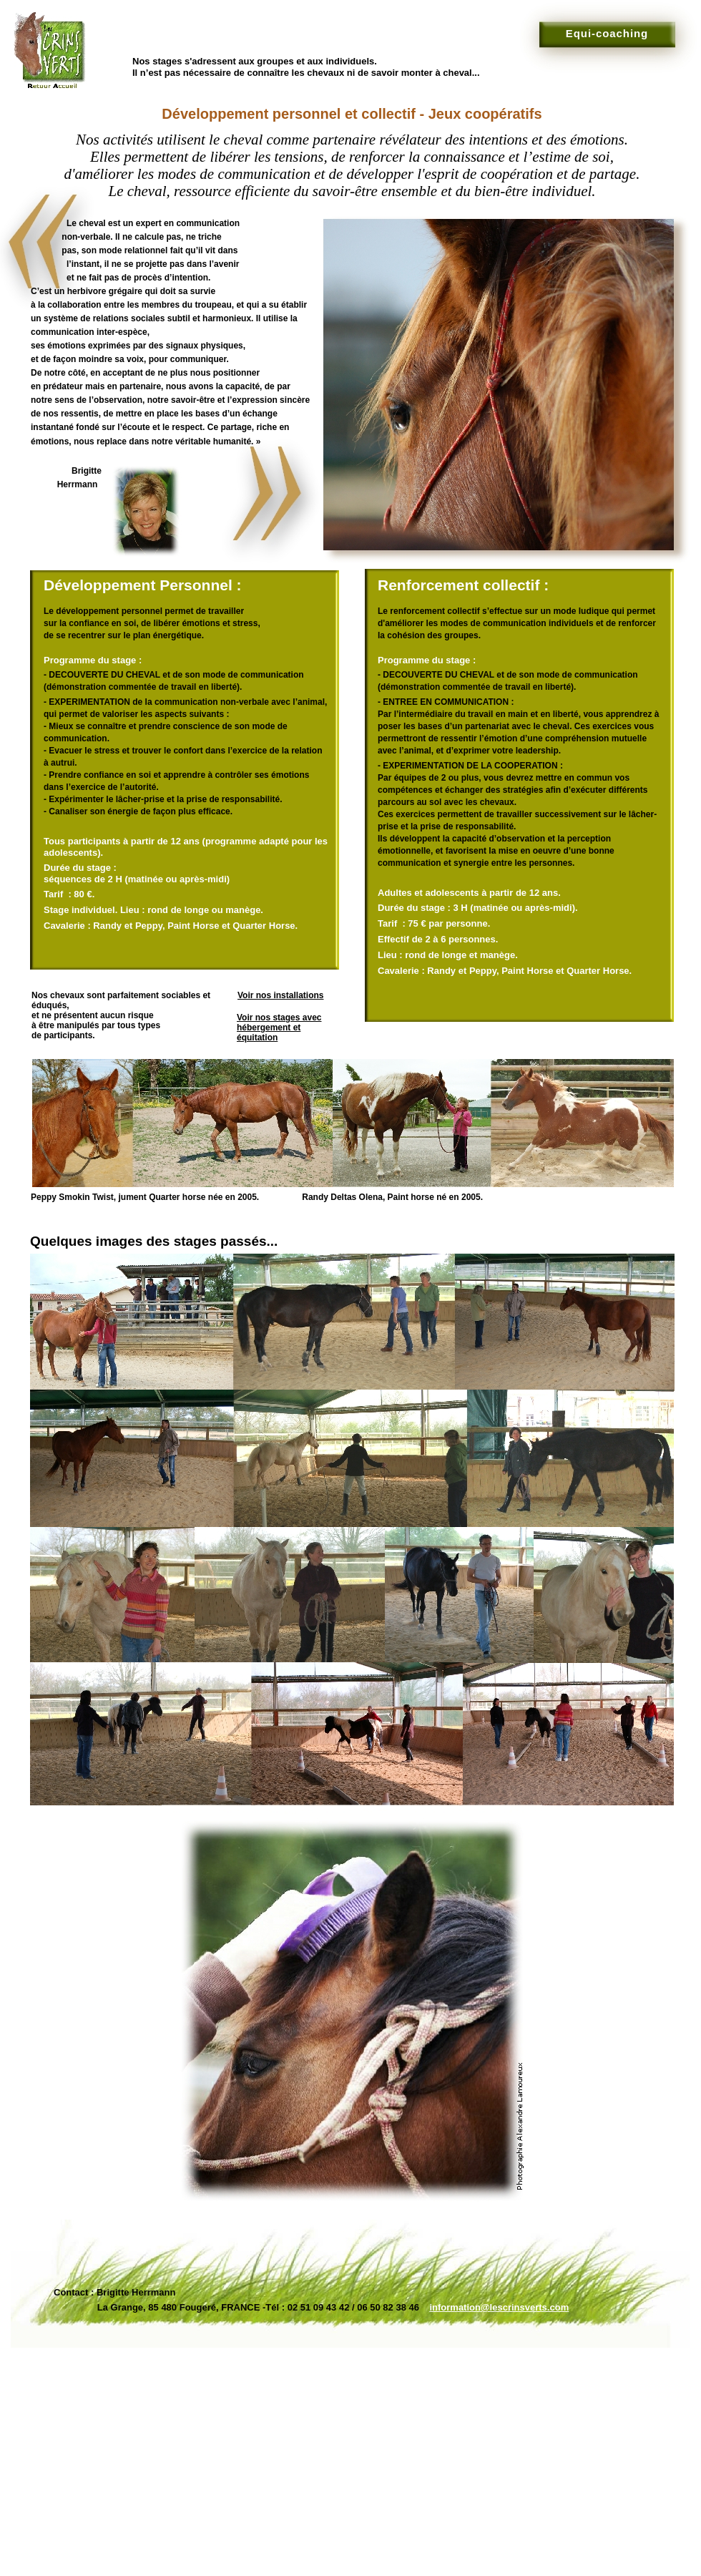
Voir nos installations (280, 995)
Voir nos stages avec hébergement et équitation (279, 1028)
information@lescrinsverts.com (499, 2307)
